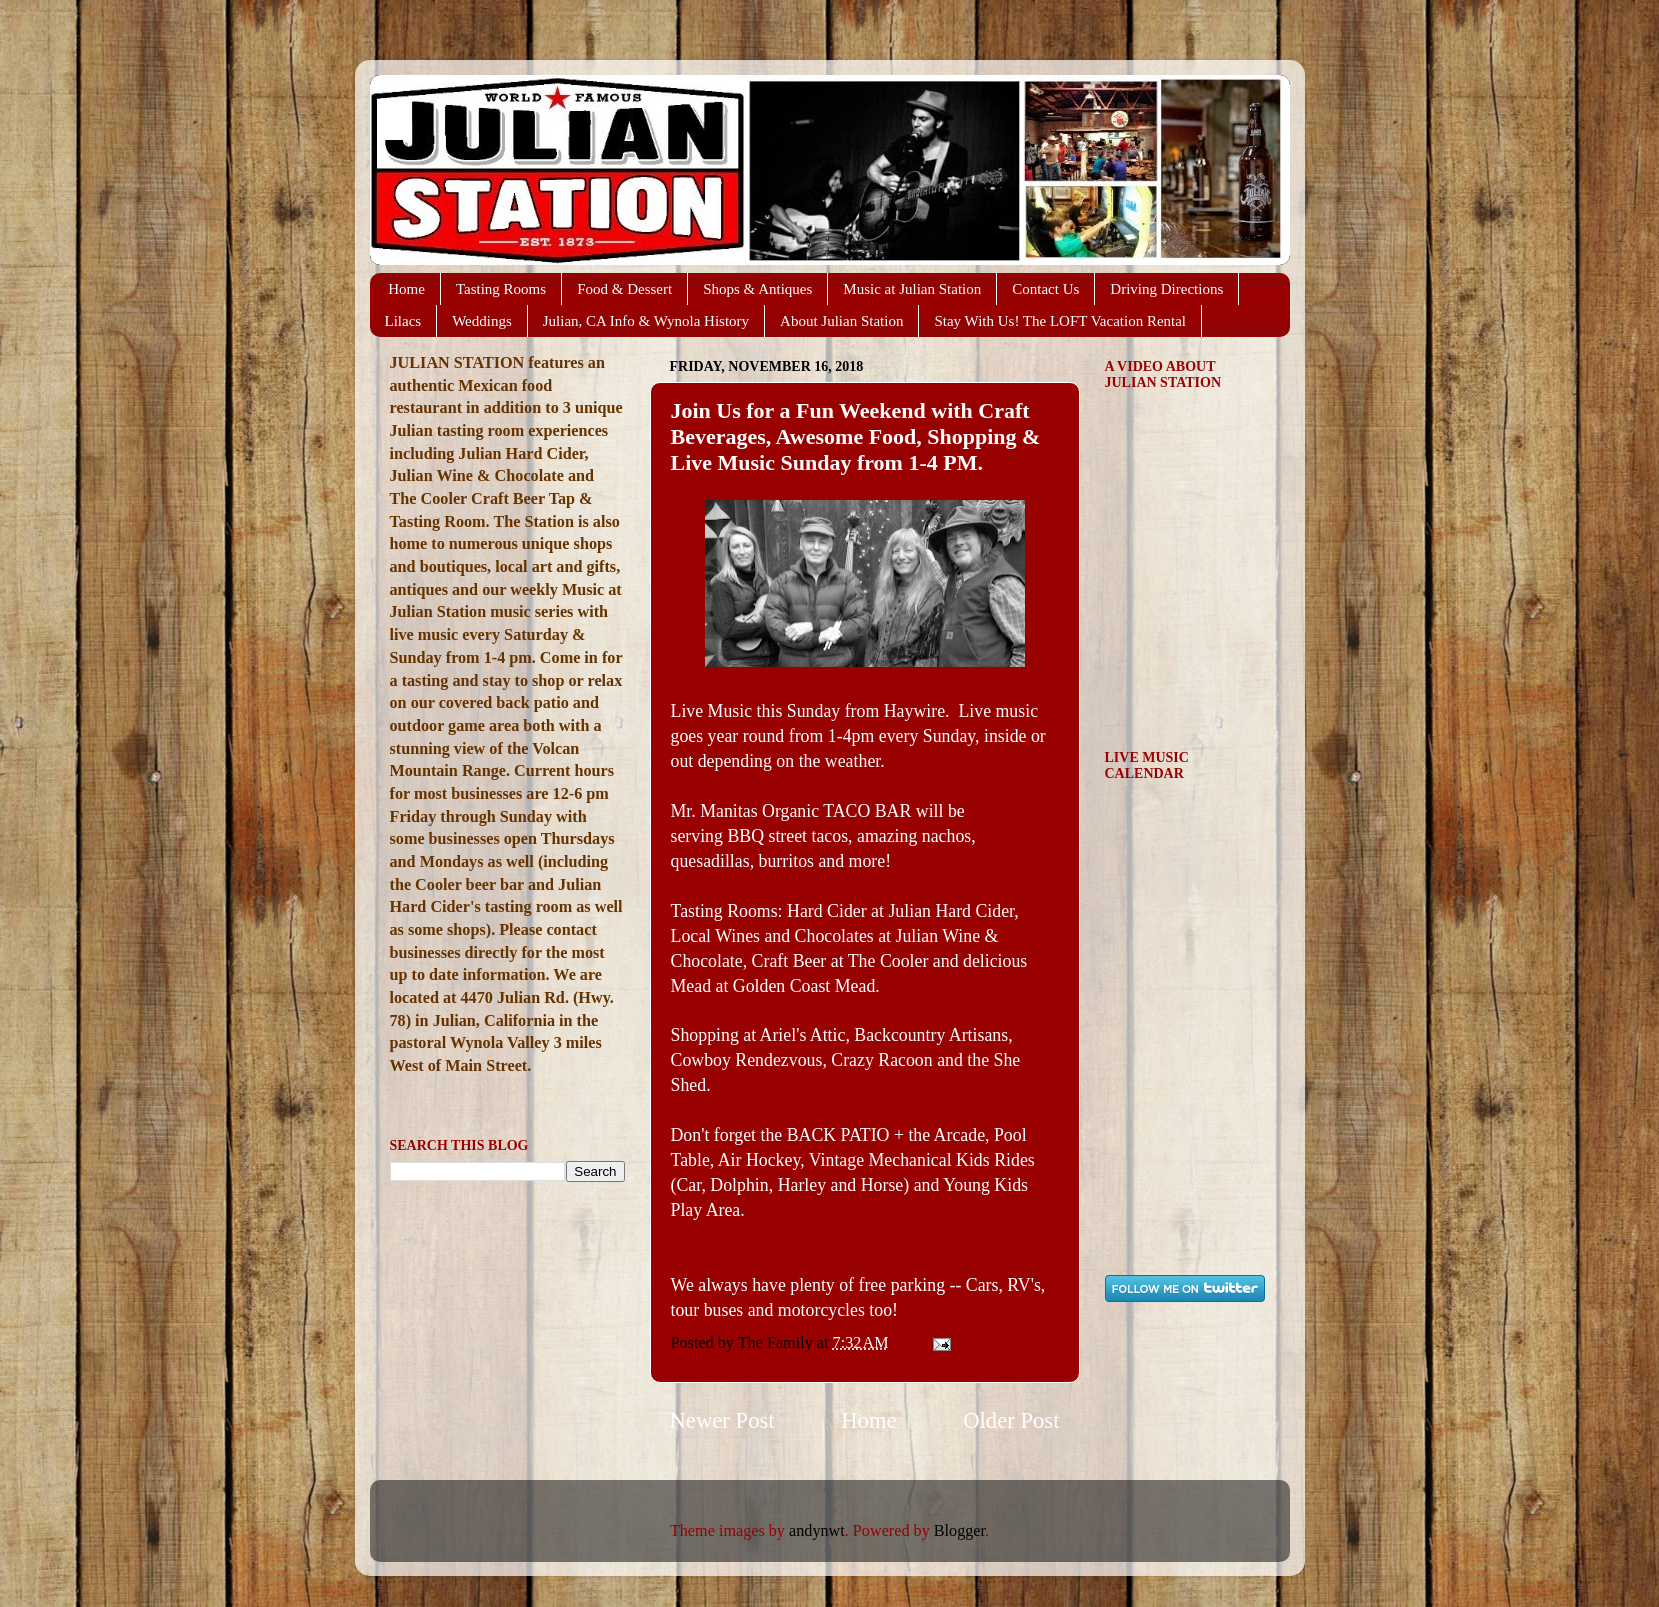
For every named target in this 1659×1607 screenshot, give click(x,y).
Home (406, 289)
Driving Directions (1166, 289)
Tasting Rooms (501, 289)
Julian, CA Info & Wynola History (646, 321)
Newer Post (722, 1420)
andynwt (817, 1531)
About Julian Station (841, 321)
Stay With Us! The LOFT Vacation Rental (1060, 321)
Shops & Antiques (757, 289)
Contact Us (1045, 289)
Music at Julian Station (912, 289)
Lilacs (403, 321)
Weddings (482, 321)
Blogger (959, 1531)
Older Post (1011, 1420)
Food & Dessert (624, 289)
